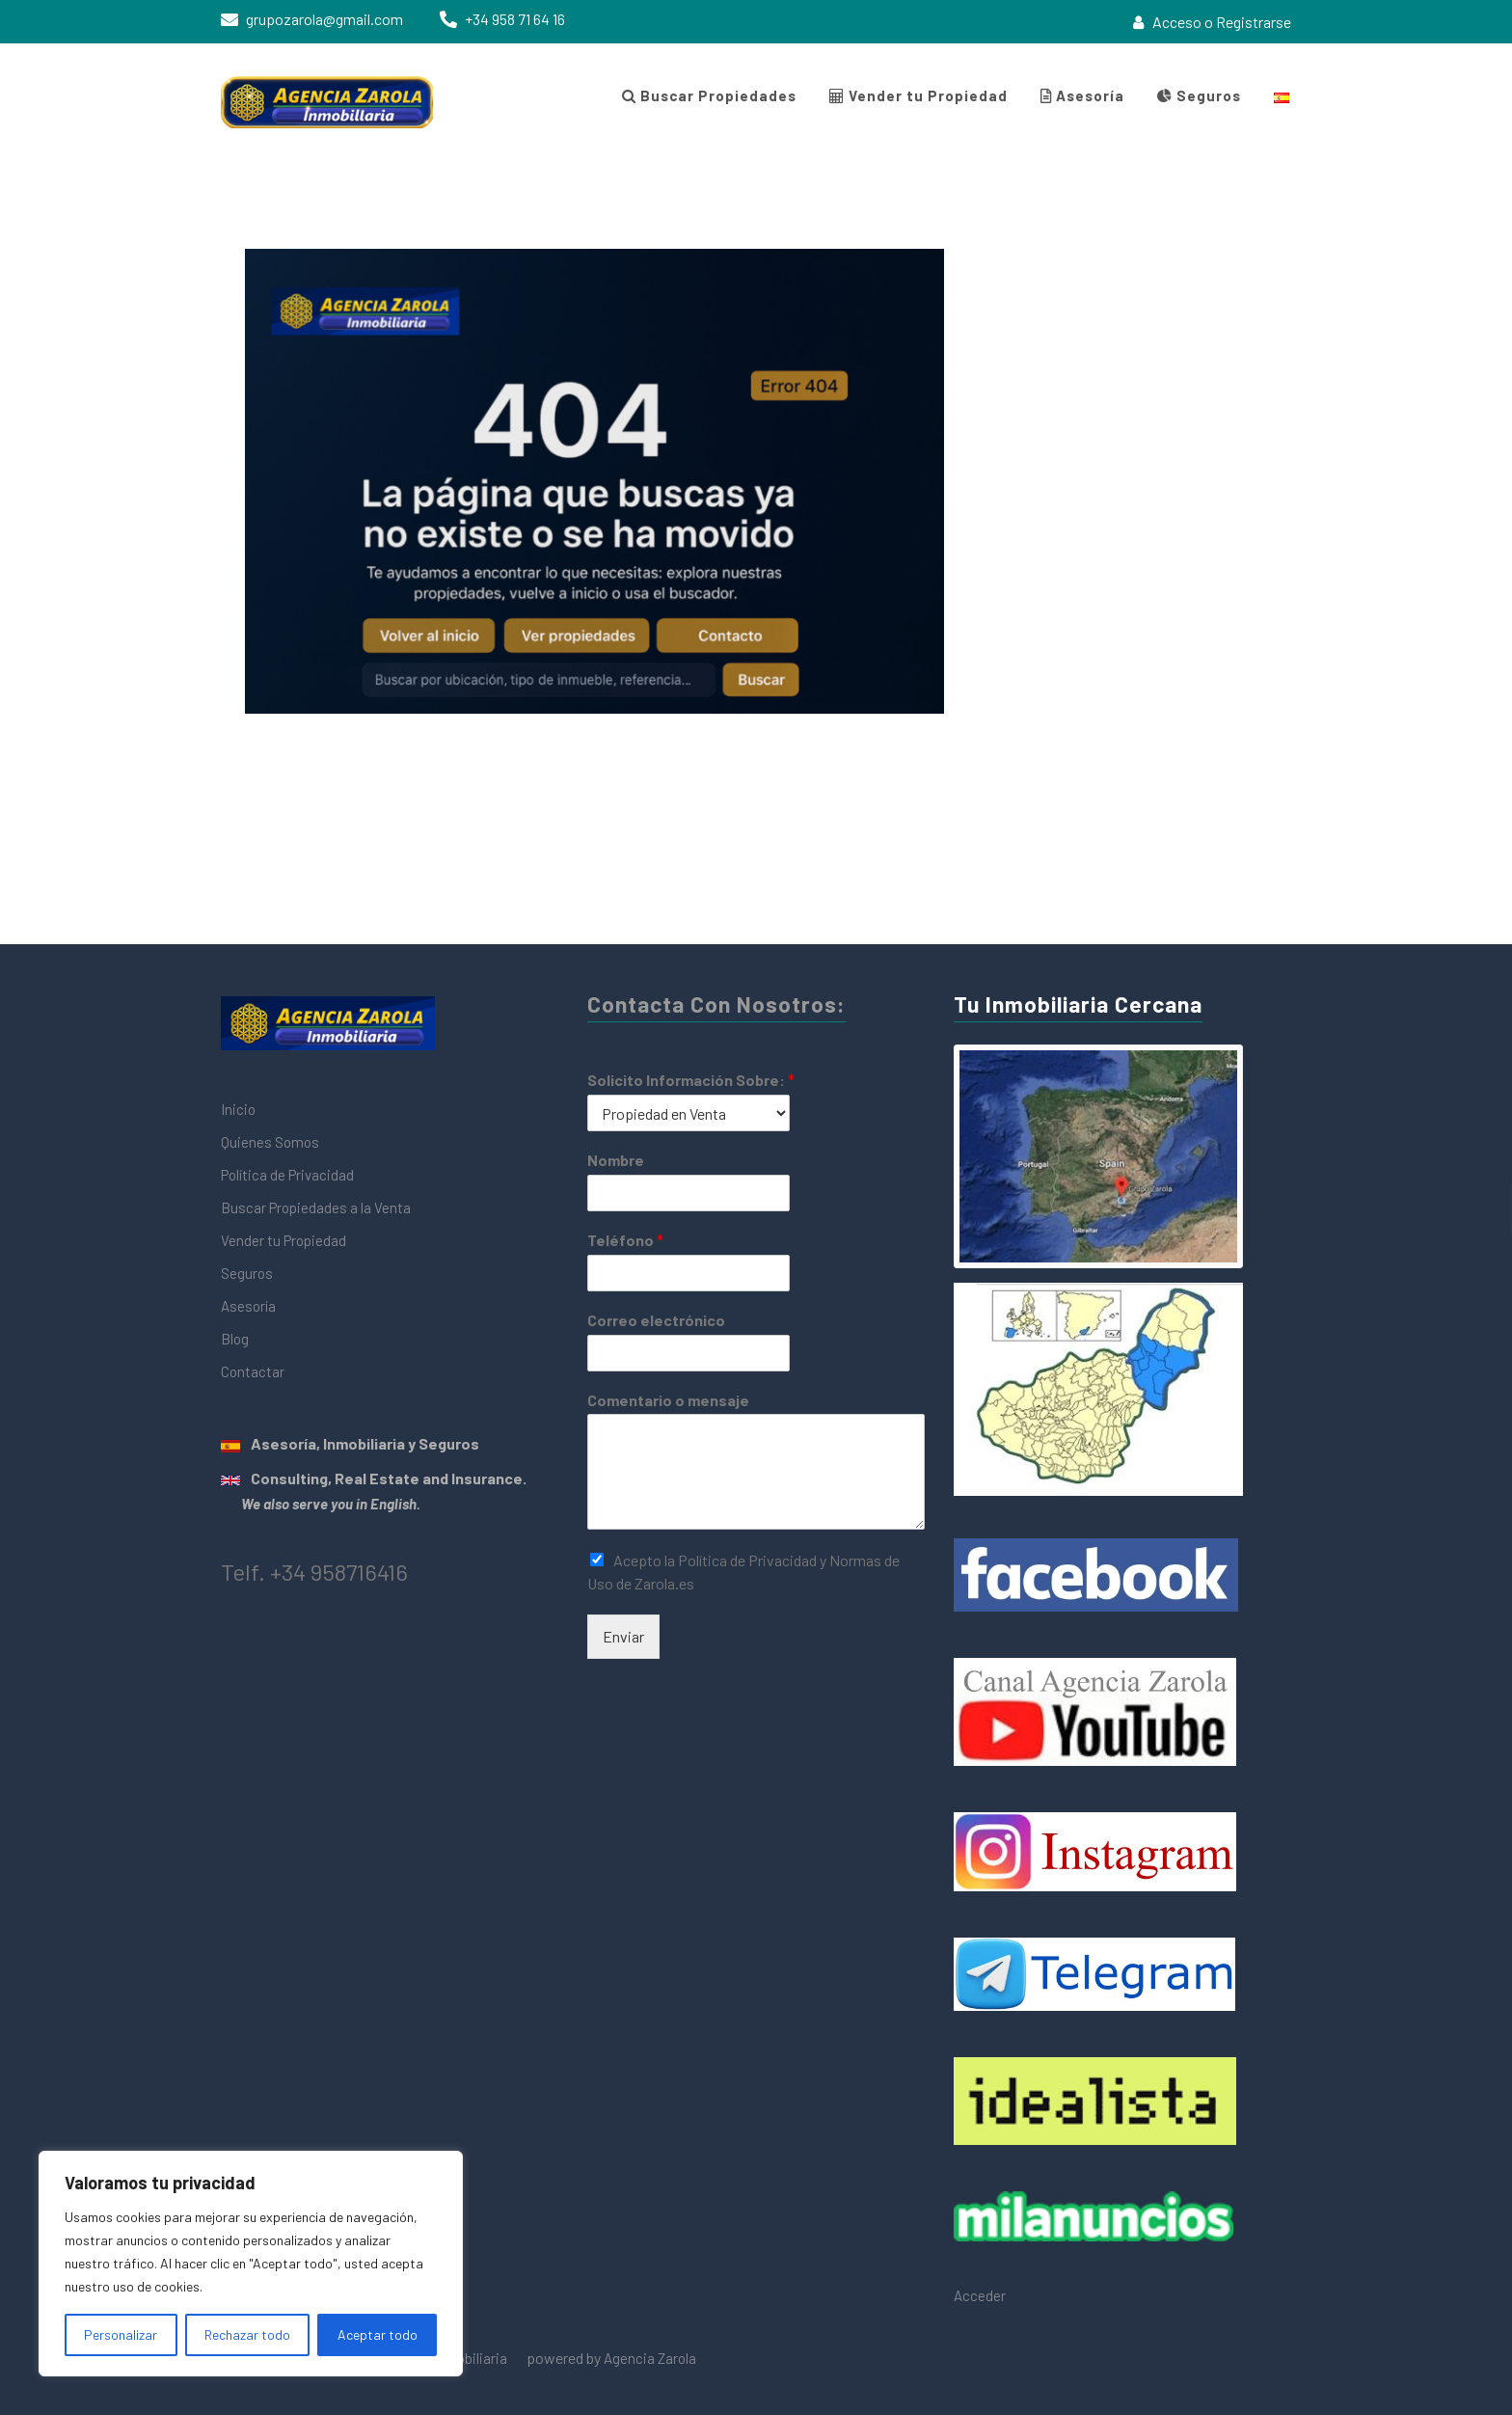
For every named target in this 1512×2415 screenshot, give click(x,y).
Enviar (623, 1636)
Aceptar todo (378, 2334)
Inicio (238, 1109)
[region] (251, 2263)
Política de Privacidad (287, 1174)
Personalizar (120, 2334)
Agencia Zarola (650, 2358)
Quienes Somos (270, 1142)
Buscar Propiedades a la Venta (316, 1207)
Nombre (615, 1160)
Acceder (980, 2295)
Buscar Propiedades (709, 95)
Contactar (252, 1371)
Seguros (1199, 95)
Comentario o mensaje (668, 1400)
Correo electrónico (656, 1320)
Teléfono (625, 1240)
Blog (235, 1338)
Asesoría (1082, 95)
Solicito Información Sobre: (691, 1080)
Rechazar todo (247, 2334)
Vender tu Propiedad (918, 95)
